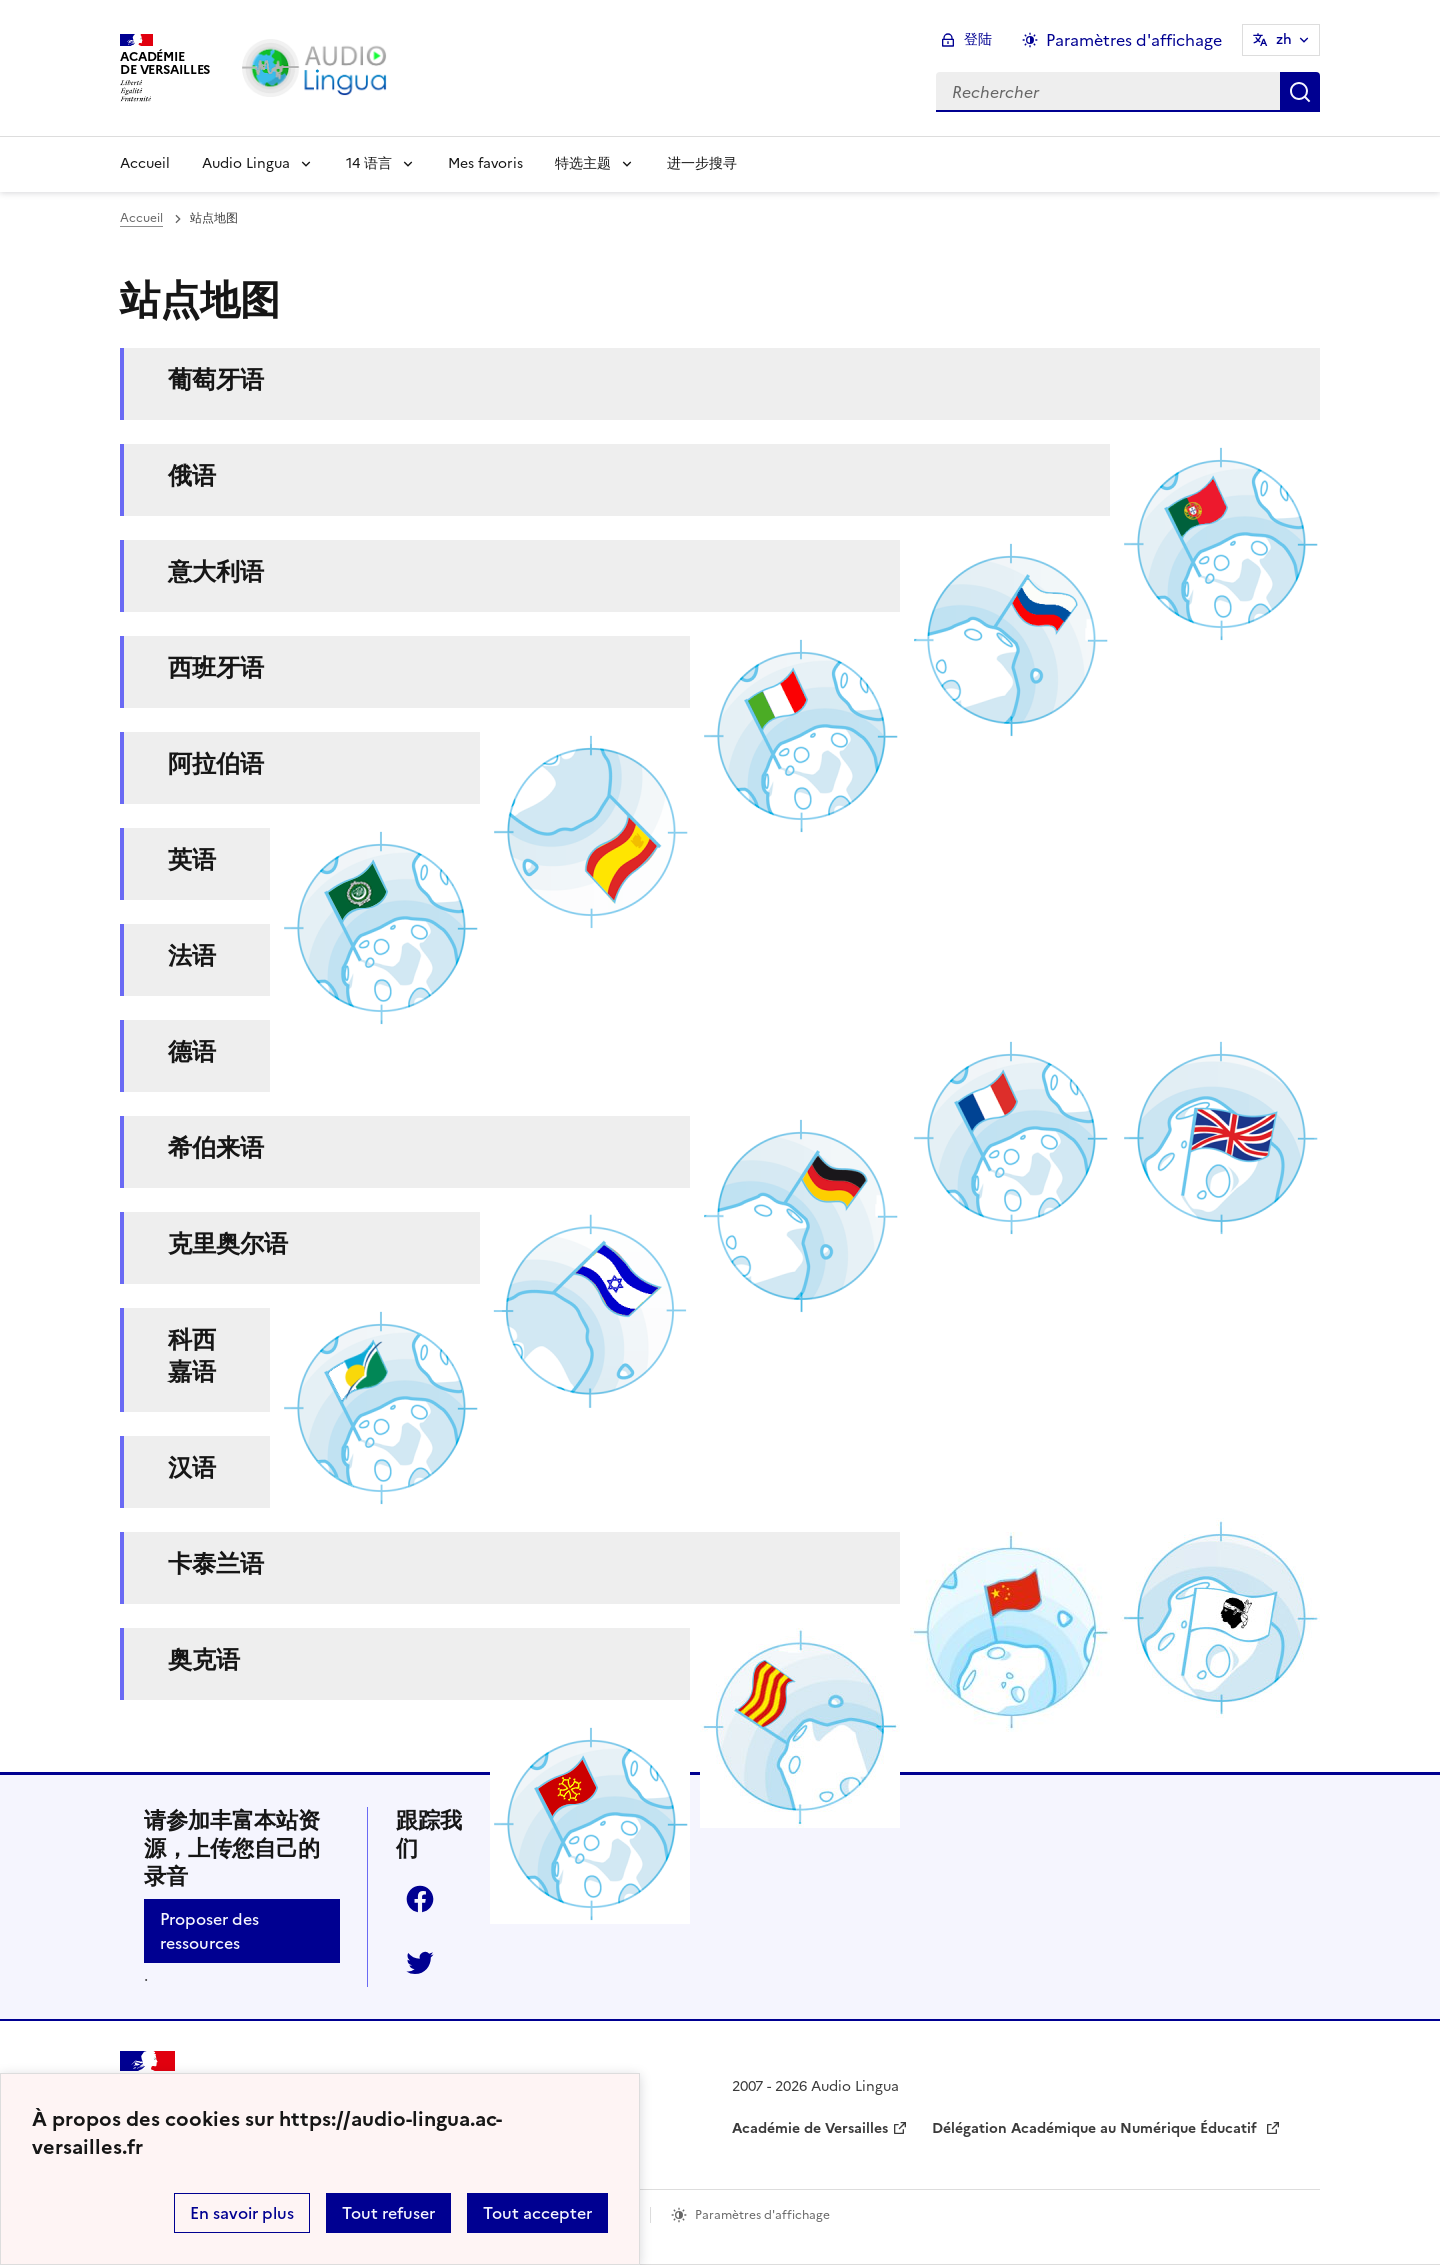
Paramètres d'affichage (762, 2215)
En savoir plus (242, 2213)
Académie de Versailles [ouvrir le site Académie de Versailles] (810, 2128)
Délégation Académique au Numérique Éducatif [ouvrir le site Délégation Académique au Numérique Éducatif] (1096, 2128)
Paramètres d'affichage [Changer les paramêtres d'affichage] (1134, 40)
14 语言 (369, 163)
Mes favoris (485, 163)
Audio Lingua (246, 163)
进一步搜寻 (702, 163)
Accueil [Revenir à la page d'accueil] (145, 163)
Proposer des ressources (209, 1931)
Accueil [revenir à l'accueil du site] (141, 218)
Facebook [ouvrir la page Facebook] (420, 1899)
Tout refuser (388, 2213)
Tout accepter (537, 2213)
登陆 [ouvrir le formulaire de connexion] (978, 39)
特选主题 (583, 163)
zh (1284, 39)
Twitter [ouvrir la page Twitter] (420, 1963)
